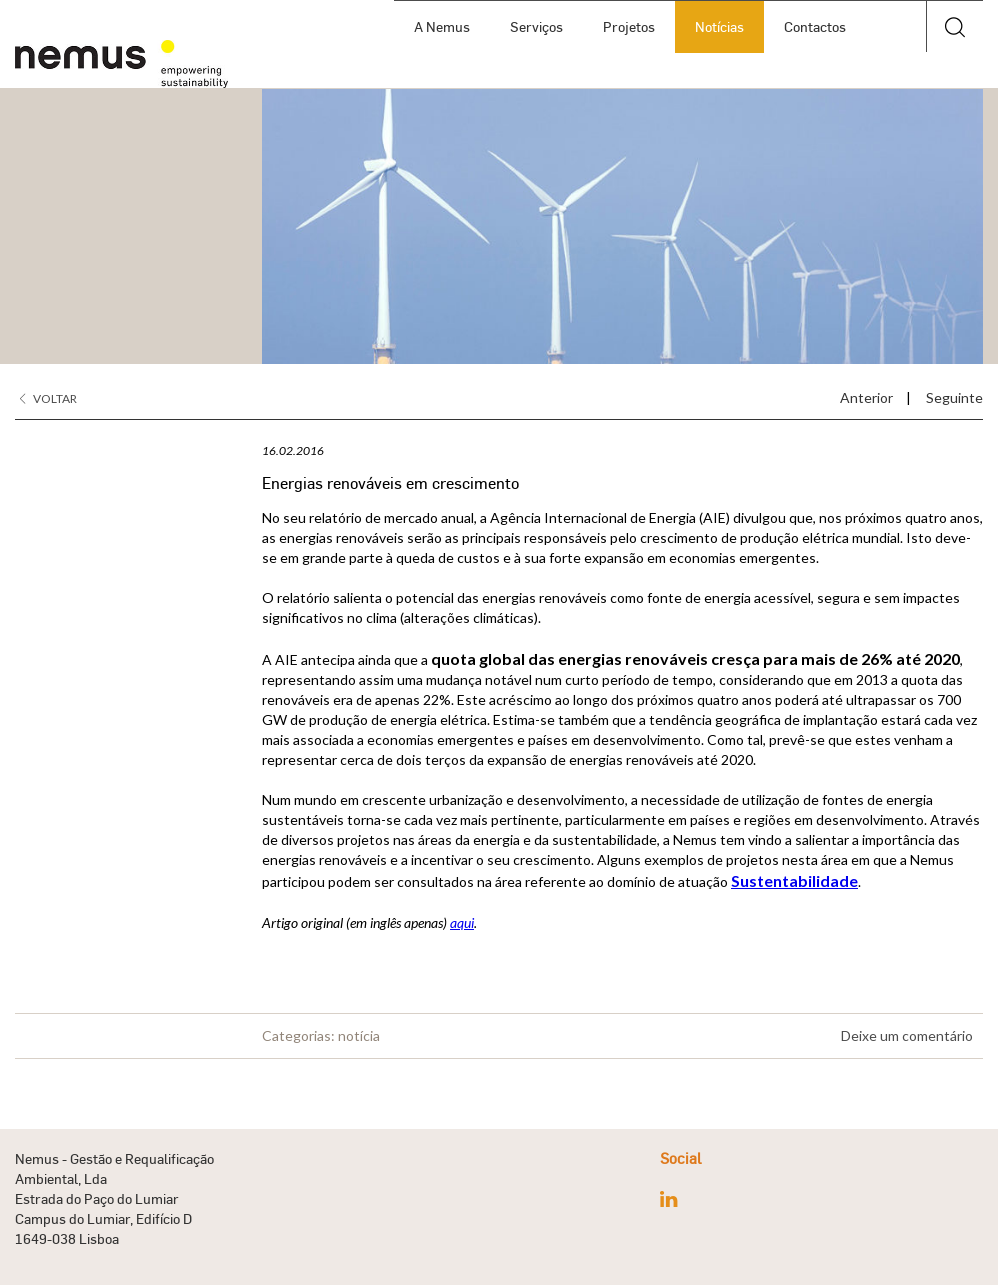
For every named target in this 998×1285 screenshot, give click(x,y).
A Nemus (442, 26)
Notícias (719, 26)
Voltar (48, 398)
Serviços (536, 26)
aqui (462, 922)
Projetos (629, 26)
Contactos (815, 26)
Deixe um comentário (907, 1035)
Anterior (866, 397)
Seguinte (954, 397)
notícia (359, 1035)
